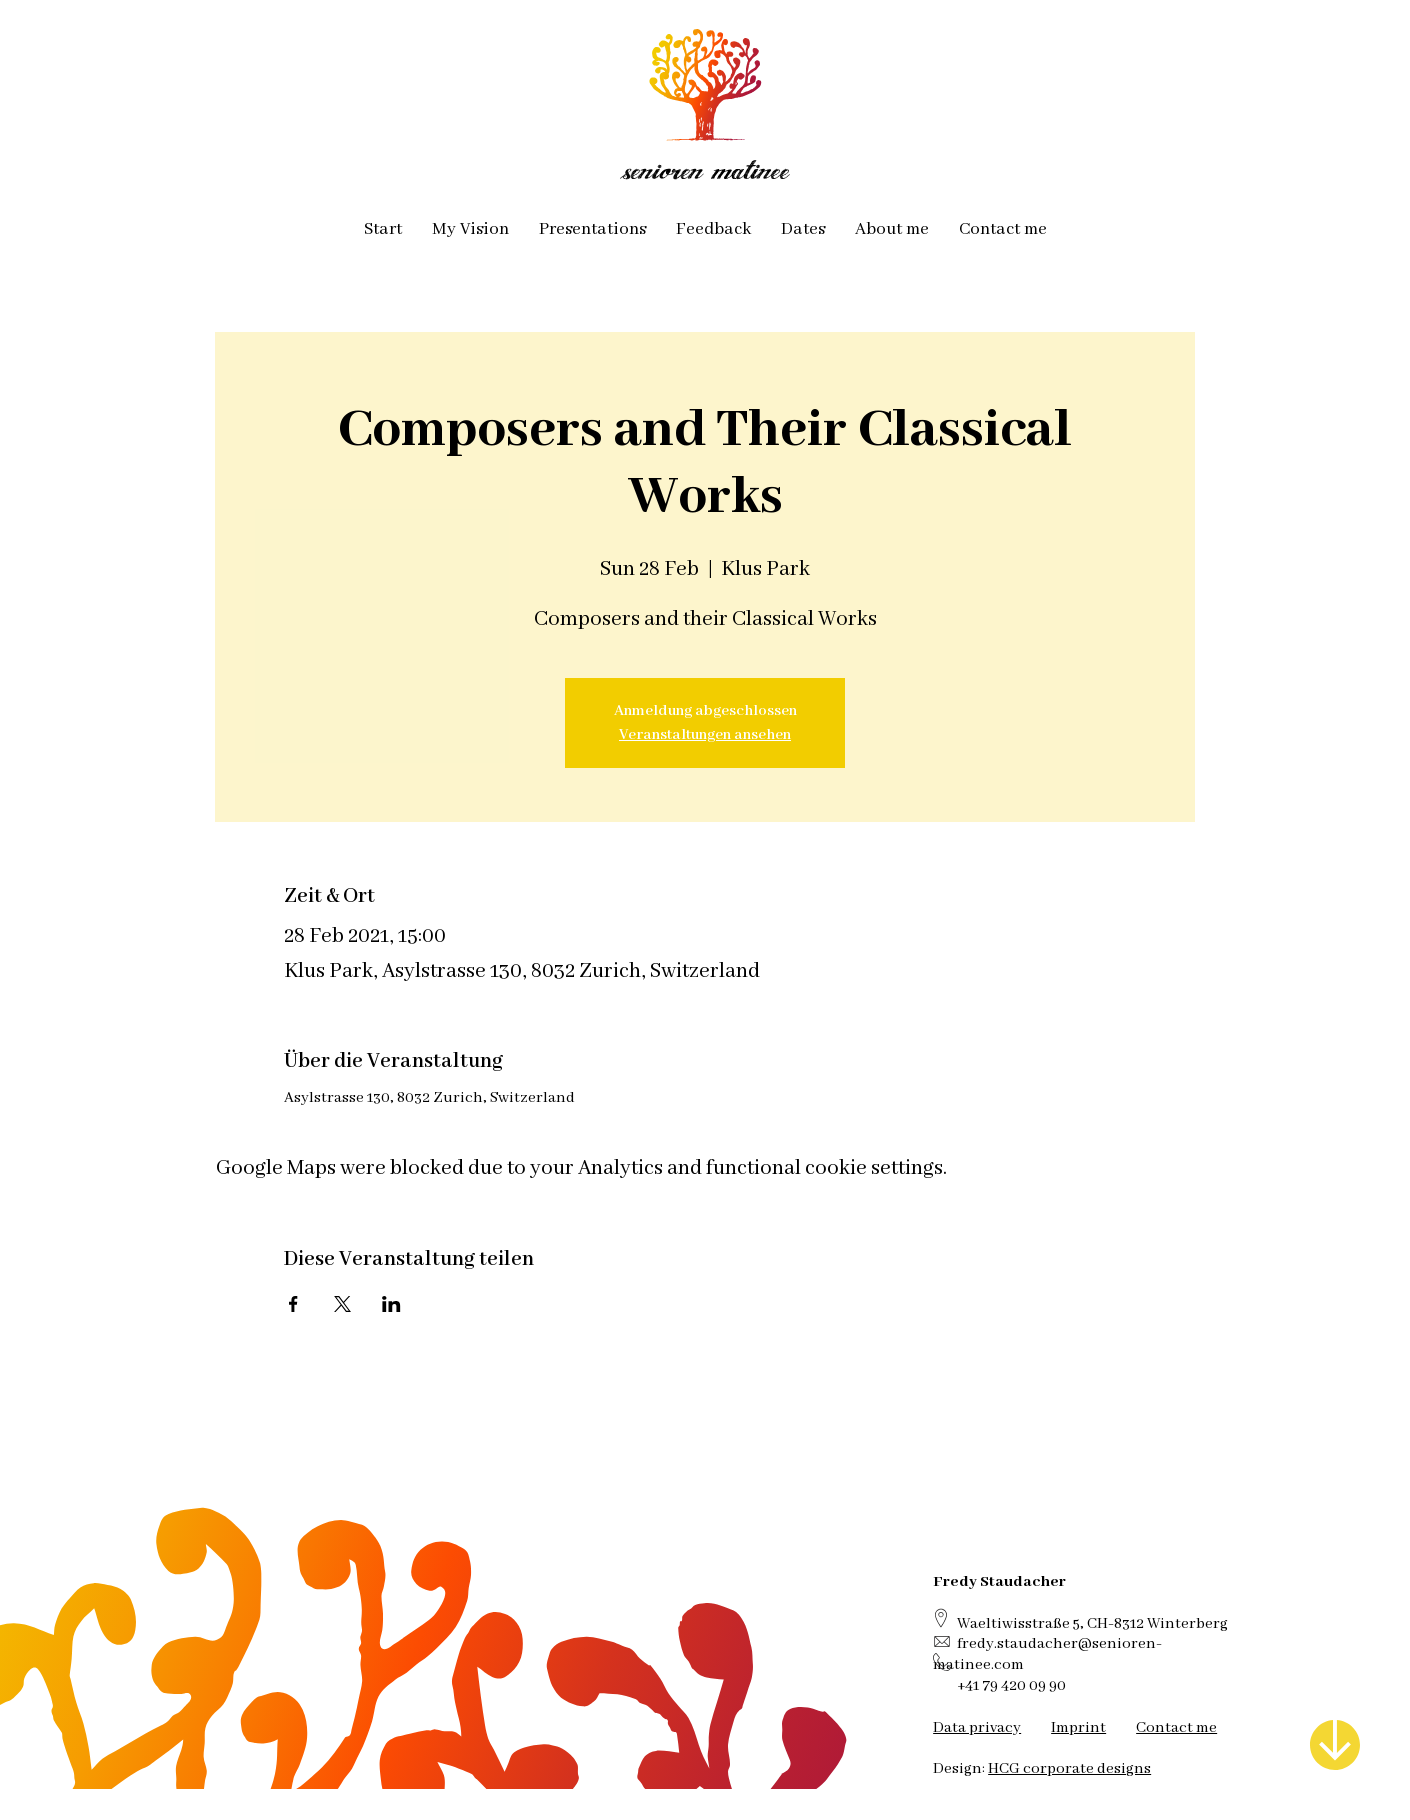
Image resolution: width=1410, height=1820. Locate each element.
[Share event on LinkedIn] (391, 1304)
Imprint (1078, 1727)
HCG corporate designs (1069, 1768)
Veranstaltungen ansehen (705, 734)
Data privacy (977, 1727)
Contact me (1176, 1727)
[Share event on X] (342, 1304)
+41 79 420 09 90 (1011, 1685)
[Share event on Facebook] (293, 1304)
